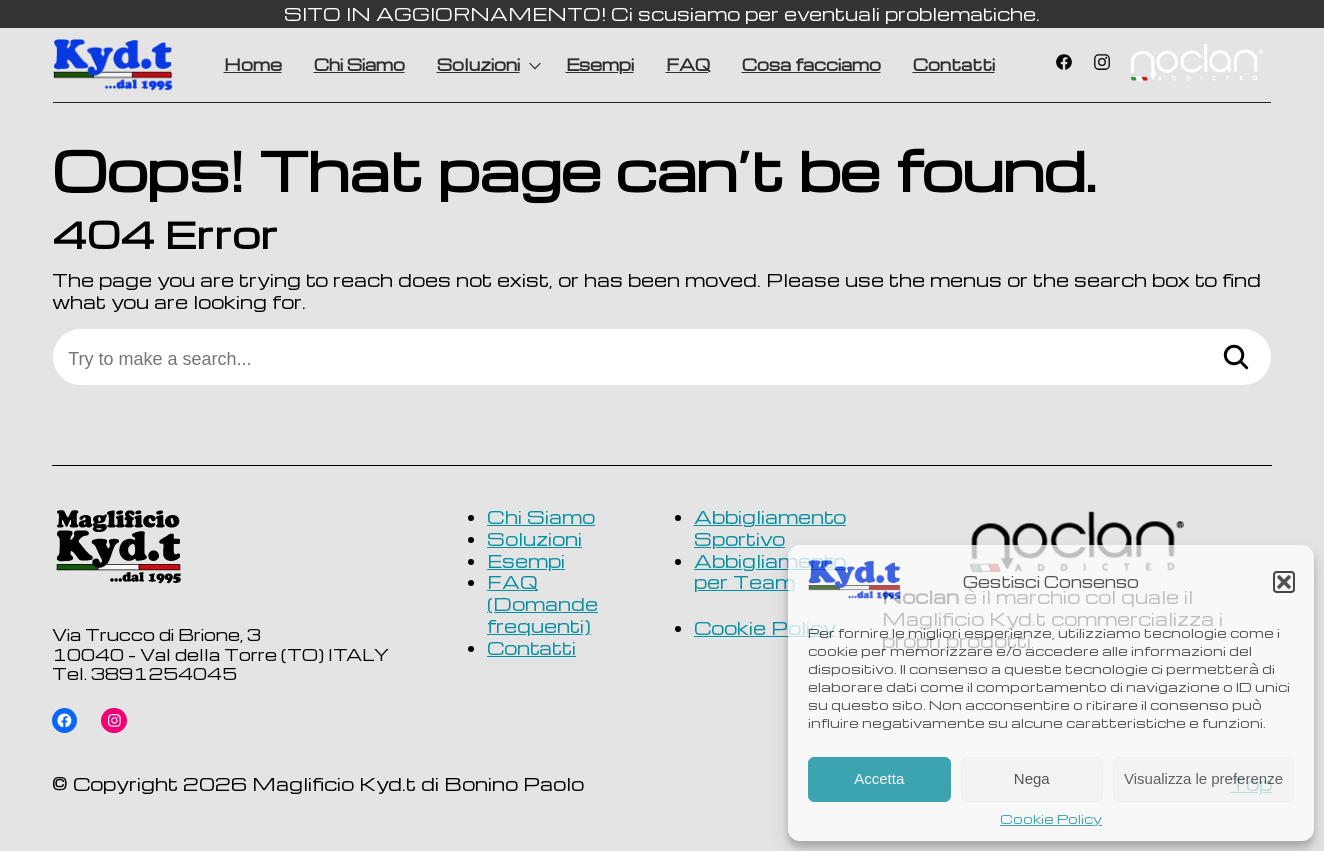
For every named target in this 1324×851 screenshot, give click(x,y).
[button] (1284, 582)
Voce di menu (1196, 65)
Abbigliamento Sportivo (770, 527)
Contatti (954, 64)
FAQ (688, 64)
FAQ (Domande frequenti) (542, 603)
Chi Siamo (359, 64)
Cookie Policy (1051, 819)
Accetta (879, 778)
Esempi (600, 64)
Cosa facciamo (811, 64)
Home (253, 64)
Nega (1032, 778)
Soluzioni (478, 64)
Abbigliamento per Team (770, 571)
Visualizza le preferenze (1203, 778)
